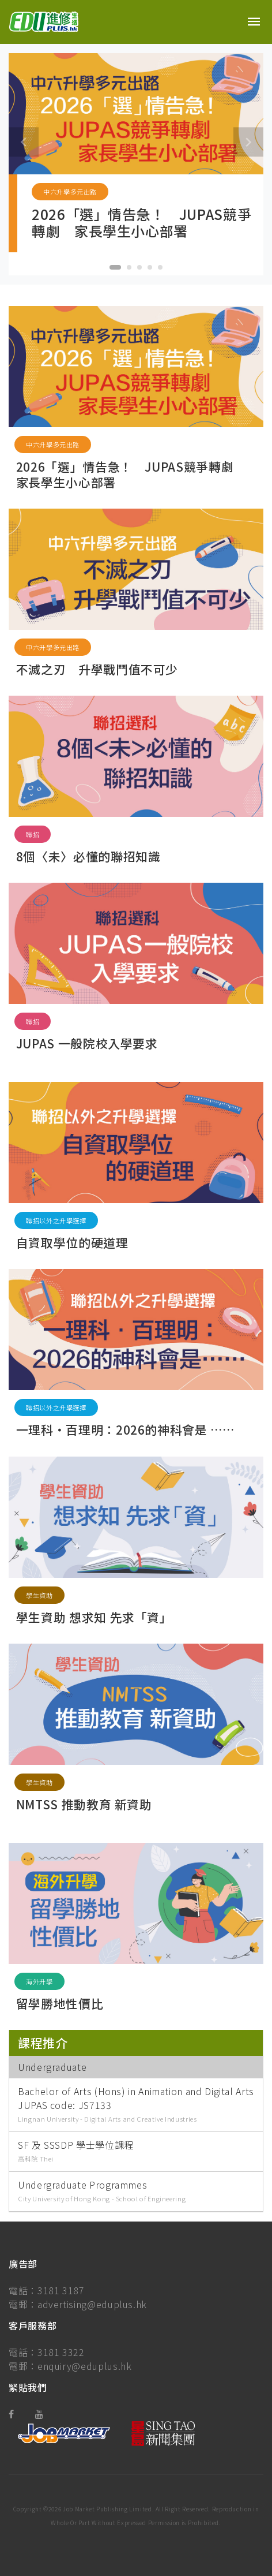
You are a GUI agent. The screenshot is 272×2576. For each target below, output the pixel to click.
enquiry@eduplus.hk (84, 2366)
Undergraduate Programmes (82, 2185)
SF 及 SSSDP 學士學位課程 (76, 2145)
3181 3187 (61, 2290)
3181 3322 (61, 2352)
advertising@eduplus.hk (92, 2304)
